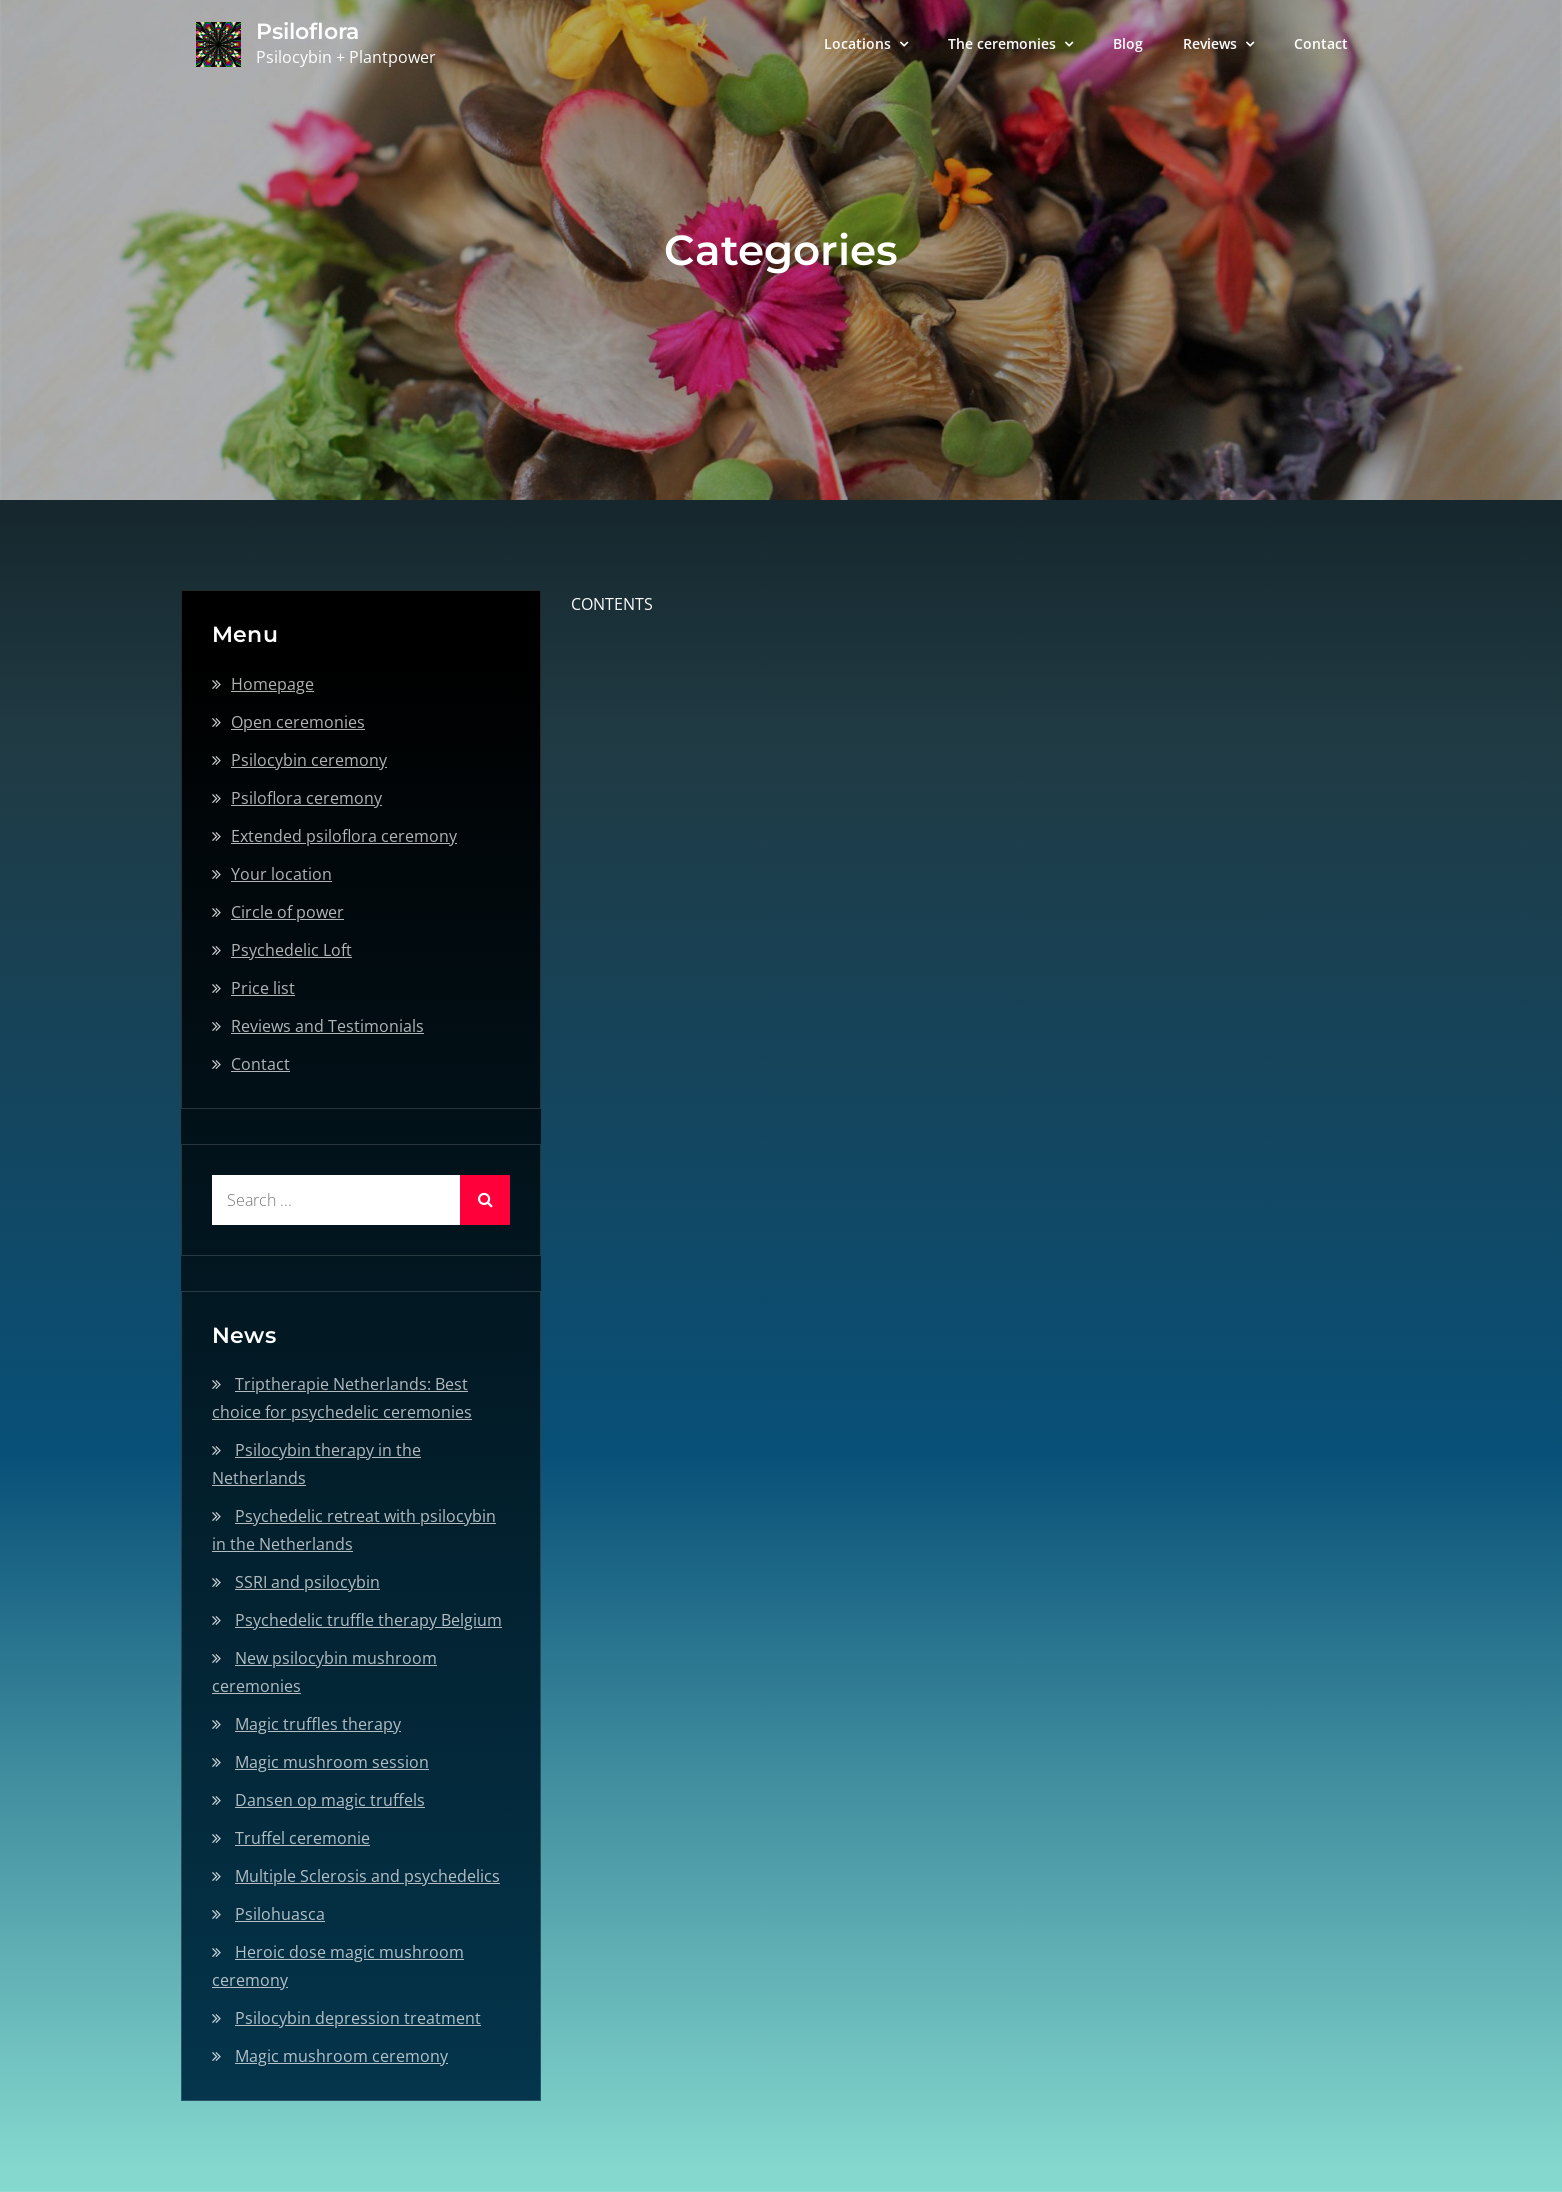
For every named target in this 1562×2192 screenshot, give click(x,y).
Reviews (1210, 43)
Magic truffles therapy (318, 1724)
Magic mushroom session (332, 1762)
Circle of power (287, 912)
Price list (263, 988)
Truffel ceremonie (302, 1838)
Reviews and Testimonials (327, 1026)
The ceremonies (1002, 43)
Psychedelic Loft (291, 950)
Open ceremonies (298, 722)
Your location (281, 874)
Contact (1321, 43)
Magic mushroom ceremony (341, 2056)
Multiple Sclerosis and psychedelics (367, 1876)
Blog (1128, 43)
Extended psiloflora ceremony (344, 836)
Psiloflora (307, 31)
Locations (857, 43)
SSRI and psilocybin (307, 1582)
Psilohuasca (280, 1914)
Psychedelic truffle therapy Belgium (368, 1620)
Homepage (272, 684)
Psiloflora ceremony (306, 798)
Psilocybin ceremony (309, 760)
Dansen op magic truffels (330, 1800)
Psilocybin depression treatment (358, 2018)
